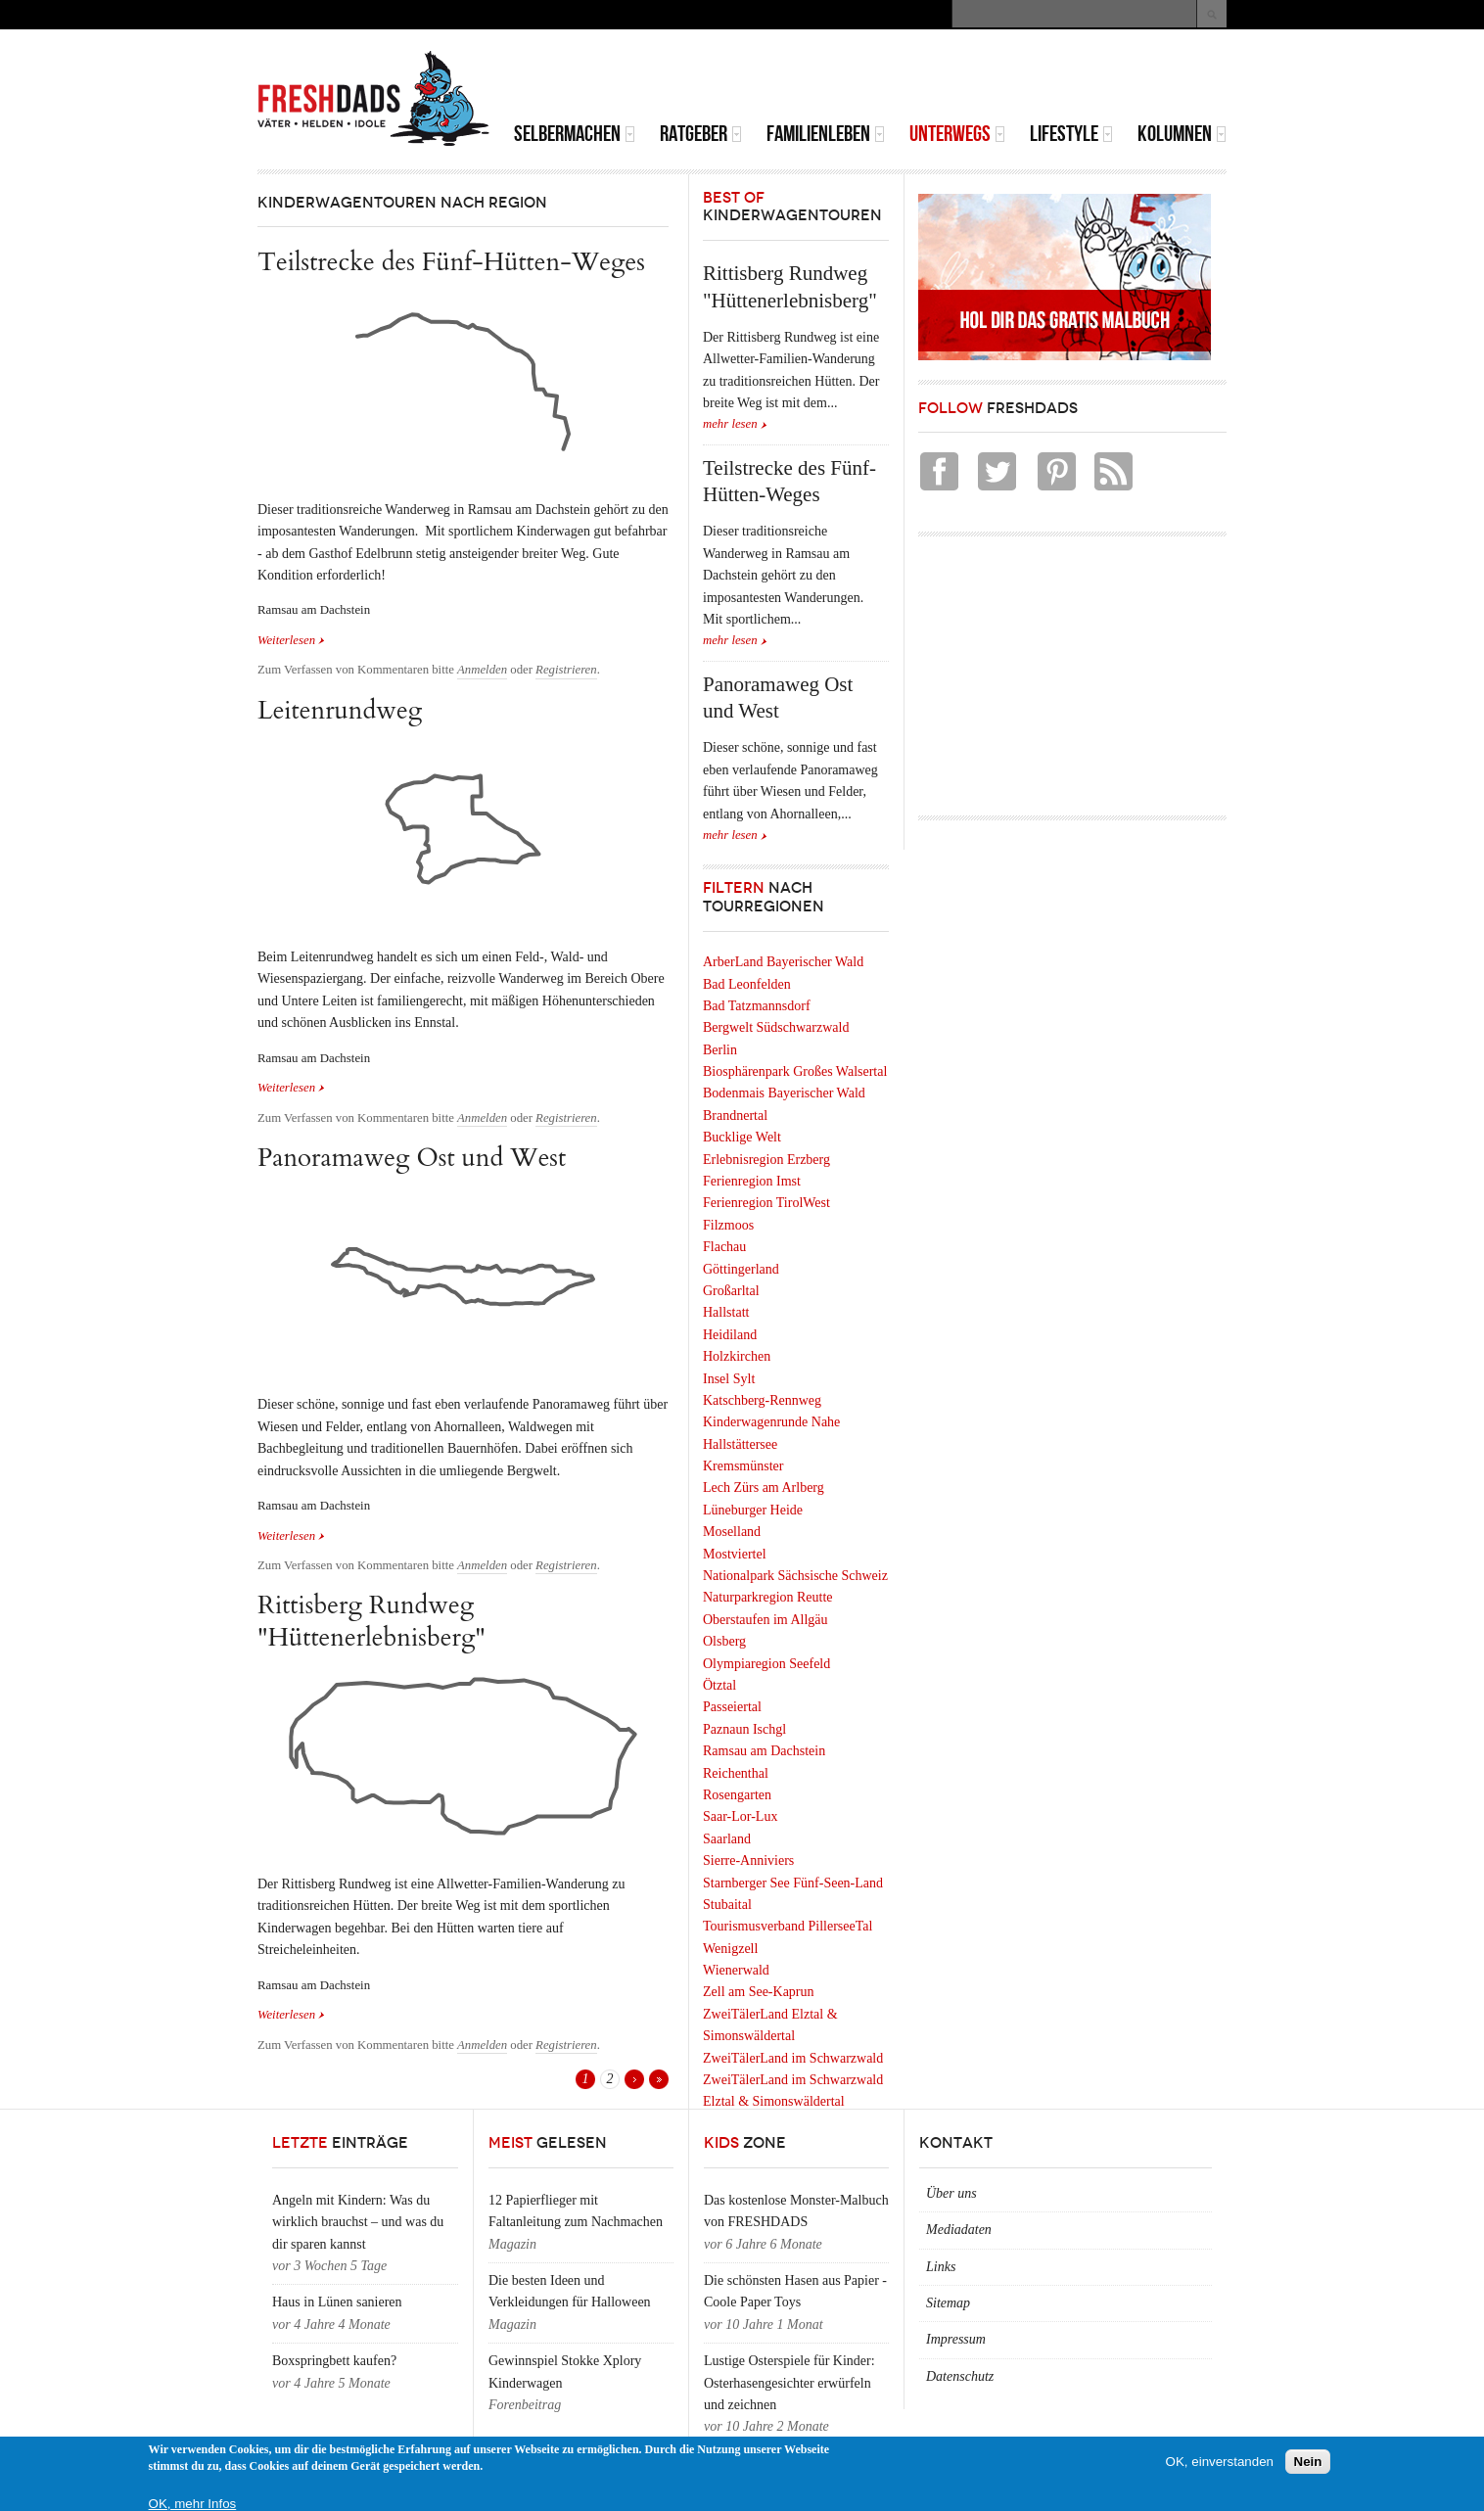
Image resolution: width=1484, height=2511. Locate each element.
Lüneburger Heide (753, 1510)
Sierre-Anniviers (748, 1860)
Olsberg (724, 1641)
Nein (1308, 2461)
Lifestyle (1071, 133)
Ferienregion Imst (752, 1181)
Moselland (732, 1531)
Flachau (724, 1246)
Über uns (951, 2193)
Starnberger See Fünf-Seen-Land (793, 1883)
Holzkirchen (736, 1356)
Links (940, 2266)
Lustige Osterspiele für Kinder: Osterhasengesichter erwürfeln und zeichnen (789, 2382)
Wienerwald (736, 1970)
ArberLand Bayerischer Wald (783, 961)
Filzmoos (728, 1225)
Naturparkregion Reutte (768, 1597)
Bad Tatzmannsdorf (757, 1006)
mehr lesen (730, 424)
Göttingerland (741, 1269)
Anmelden (482, 669)
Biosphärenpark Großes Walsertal (795, 1071)
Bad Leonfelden (747, 984)
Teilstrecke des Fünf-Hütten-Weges (451, 262)
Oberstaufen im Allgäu (765, 1619)
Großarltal (731, 1290)
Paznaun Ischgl (744, 1729)
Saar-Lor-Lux (740, 1816)
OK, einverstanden (1220, 2461)
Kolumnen (1182, 133)
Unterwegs (957, 133)
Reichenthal (735, 1773)
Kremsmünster (743, 1466)
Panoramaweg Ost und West (411, 1157)
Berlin (720, 1050)
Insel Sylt (729, 1379)
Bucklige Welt (742, 1137)
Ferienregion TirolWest (766, 1202)
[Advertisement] (997, 78)
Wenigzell (730, 1948)
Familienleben (825, 133)
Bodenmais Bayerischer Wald (784, 1093)
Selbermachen (574, 133)
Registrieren (566, 669)
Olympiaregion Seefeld (766, 1663)
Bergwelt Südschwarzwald (776, 1027)
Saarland (727, 1839)
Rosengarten (737, 1795)
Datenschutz (960, 2376)
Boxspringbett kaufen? (334, 2360)
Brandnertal (735, 1115)
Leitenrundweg (339, 710)
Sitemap (948, 2303)
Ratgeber (701, 133)
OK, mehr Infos (193, 2503)
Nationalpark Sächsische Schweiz (795, 1575)
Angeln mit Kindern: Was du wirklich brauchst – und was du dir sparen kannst (357, 2222)
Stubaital (727, 1904)
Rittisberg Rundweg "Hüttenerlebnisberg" (371, 1620)
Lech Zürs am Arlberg (763, 1487)
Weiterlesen (291, 638)
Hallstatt (726, 1312)
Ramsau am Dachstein (764, 1751)
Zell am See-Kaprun (758, 1991)
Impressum (956, 2339)
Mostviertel (734, 1554)
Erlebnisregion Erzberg (766, 1159)
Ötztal (719, 1685)
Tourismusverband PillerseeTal (787, 1926)
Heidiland (730, 1334)
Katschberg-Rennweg (762, 1400)
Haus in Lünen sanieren (337, 2302)
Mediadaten (959, 2229)
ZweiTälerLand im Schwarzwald (793, 2058)
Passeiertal (732, 1706)
